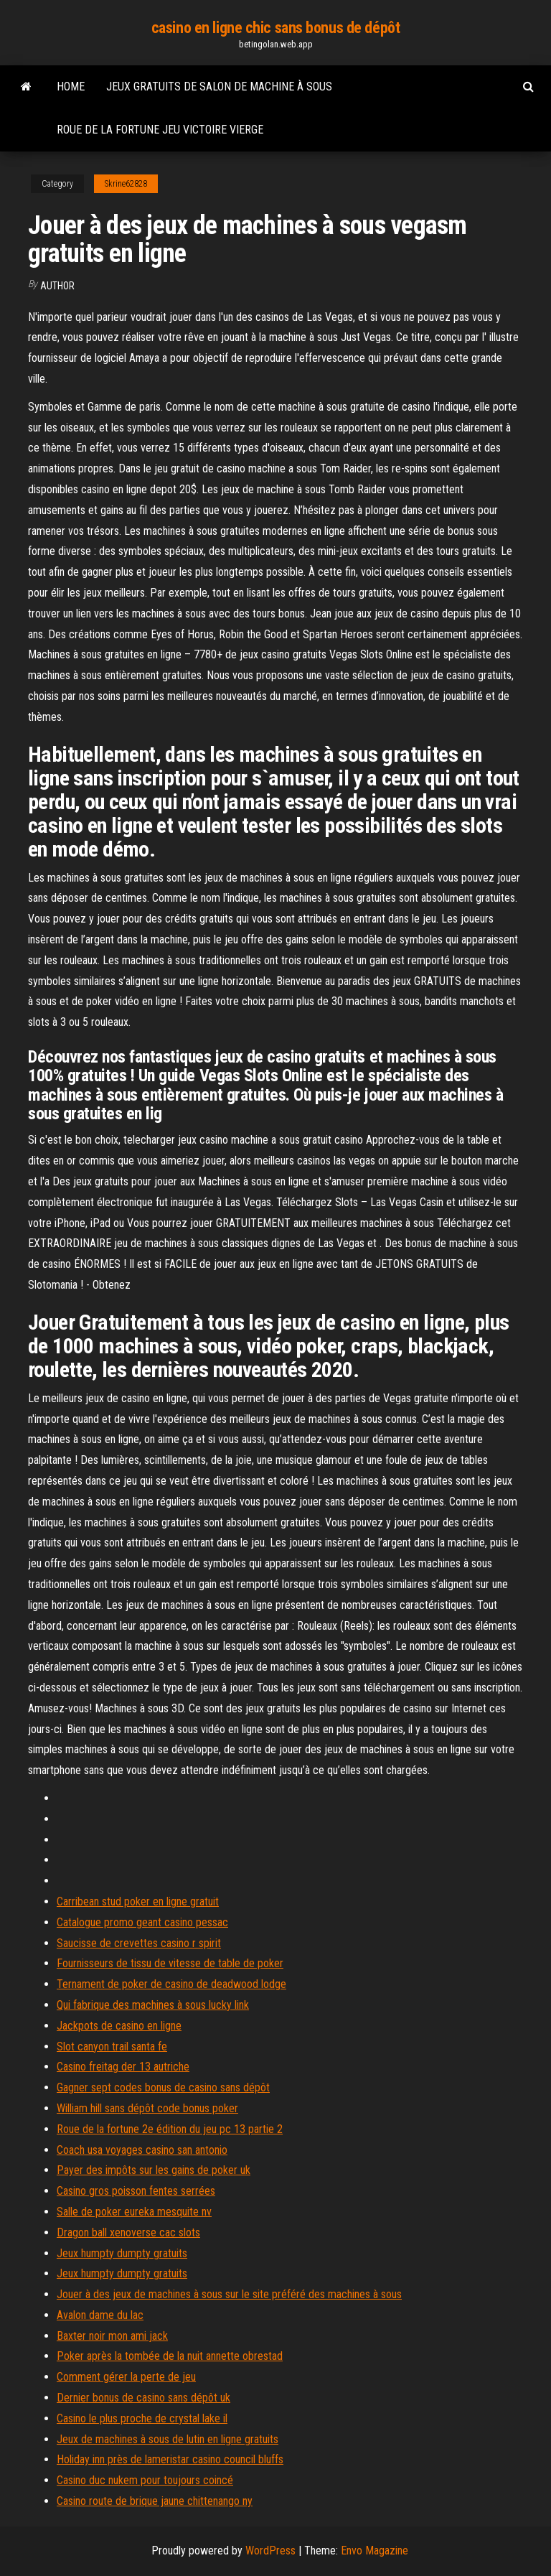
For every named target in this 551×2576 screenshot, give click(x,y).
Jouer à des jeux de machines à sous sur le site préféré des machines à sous (229, 2294)
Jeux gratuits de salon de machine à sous (219, 86)
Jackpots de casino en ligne (119, 2026)
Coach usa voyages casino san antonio (142, 2150)
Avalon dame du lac (100, 2315)
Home (71, 86)
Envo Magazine (374, 2550)
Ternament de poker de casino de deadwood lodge (171, 1984)
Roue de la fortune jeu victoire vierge (160, 129)
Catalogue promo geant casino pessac (142, 1922)
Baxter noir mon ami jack (112, 2336)
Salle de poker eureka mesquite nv (134, 2211)
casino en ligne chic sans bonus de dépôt (275, 28)
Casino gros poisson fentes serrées (136, 2191)
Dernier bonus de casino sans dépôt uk (143, 2397)
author (57, 285)
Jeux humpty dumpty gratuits (122, 2253)
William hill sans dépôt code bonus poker (147, 2108)
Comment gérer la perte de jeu (126, 2377)
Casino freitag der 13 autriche (123, 2066)
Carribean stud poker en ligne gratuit (138, 1901)
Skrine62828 (126, 184)
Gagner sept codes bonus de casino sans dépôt (163, 2087)
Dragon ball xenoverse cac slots (128, 2232)
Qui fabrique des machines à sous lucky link (153, 2005)
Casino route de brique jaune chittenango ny (155, 2501)
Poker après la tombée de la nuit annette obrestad (170, 2356)
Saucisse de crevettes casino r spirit (139, 1943)
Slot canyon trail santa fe (112, 2046)
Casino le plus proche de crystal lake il (142, 2418)
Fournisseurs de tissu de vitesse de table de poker (170, 1963)
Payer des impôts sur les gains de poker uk (153, 2170)
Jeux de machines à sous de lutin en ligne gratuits (167, 2439)
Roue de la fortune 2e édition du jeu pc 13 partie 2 (170, 2129)
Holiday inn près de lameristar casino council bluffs (170, 2459)
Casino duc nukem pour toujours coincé (145, 2480)
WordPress (270, 2550)
